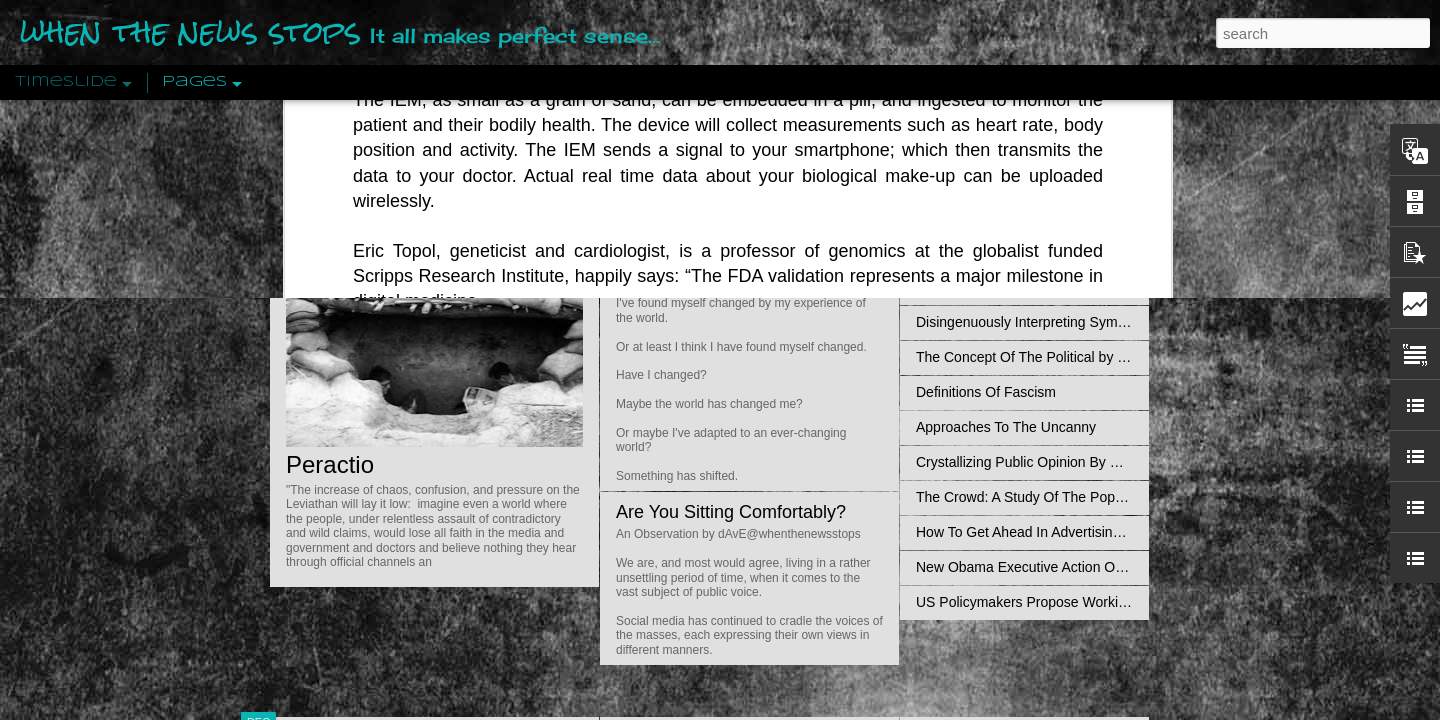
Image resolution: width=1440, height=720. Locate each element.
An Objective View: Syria (992, 147)
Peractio (330, 464)
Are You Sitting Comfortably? (731, 512)
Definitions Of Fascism (986, 392)
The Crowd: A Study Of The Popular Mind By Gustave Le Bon (1106, 497)
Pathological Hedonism (987, 182)
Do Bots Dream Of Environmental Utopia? (783, 151)
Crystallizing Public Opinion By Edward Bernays (1064, 462)
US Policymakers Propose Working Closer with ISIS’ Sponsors (1109, 602)
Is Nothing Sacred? (692, 253)
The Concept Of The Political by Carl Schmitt (1055, 357)
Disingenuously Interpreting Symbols (1029, 322)
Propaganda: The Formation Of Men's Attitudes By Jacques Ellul (1115, 287)
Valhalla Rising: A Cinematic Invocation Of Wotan (1068, 217)
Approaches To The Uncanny (1006, 427)
